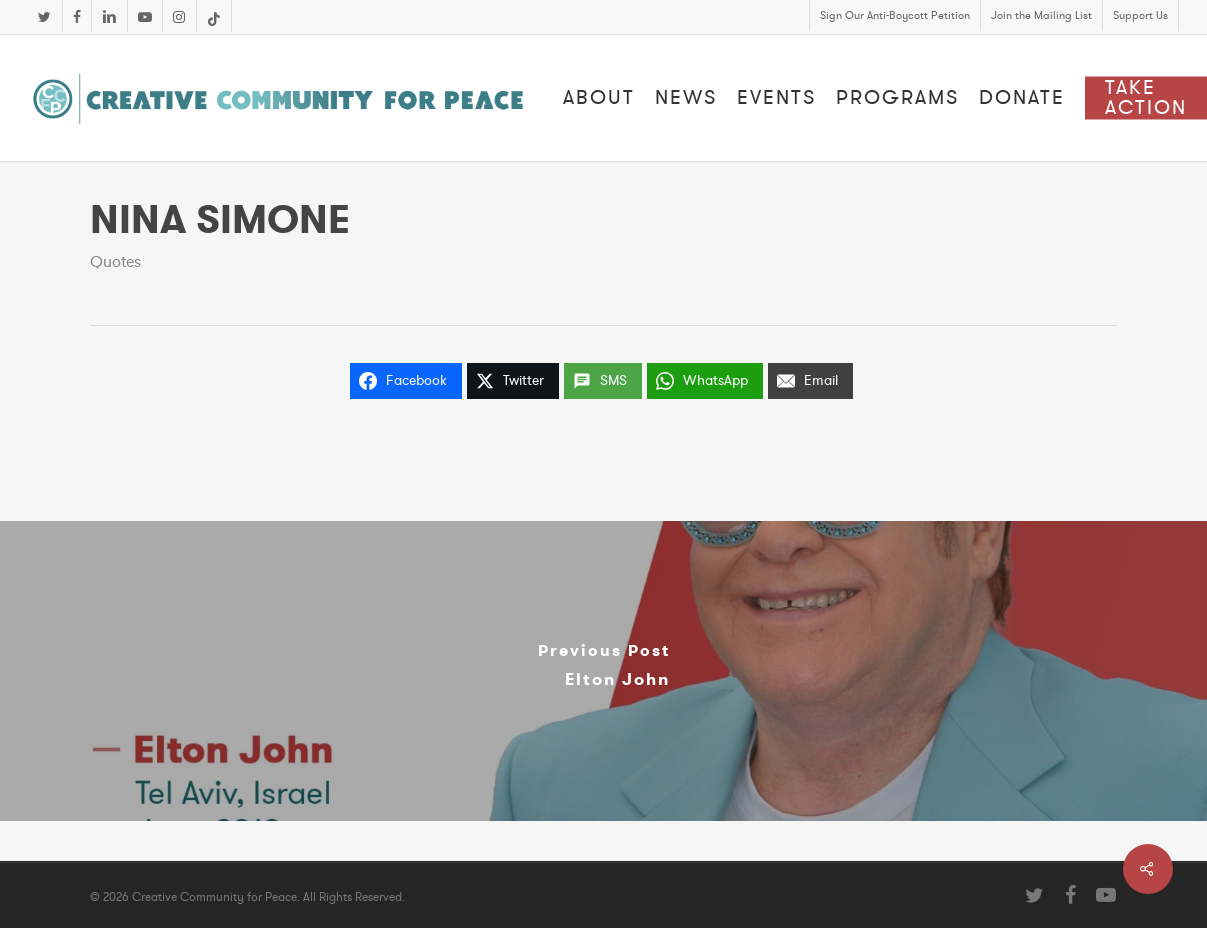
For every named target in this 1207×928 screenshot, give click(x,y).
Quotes (115, 262)
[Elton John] (603, 671)
